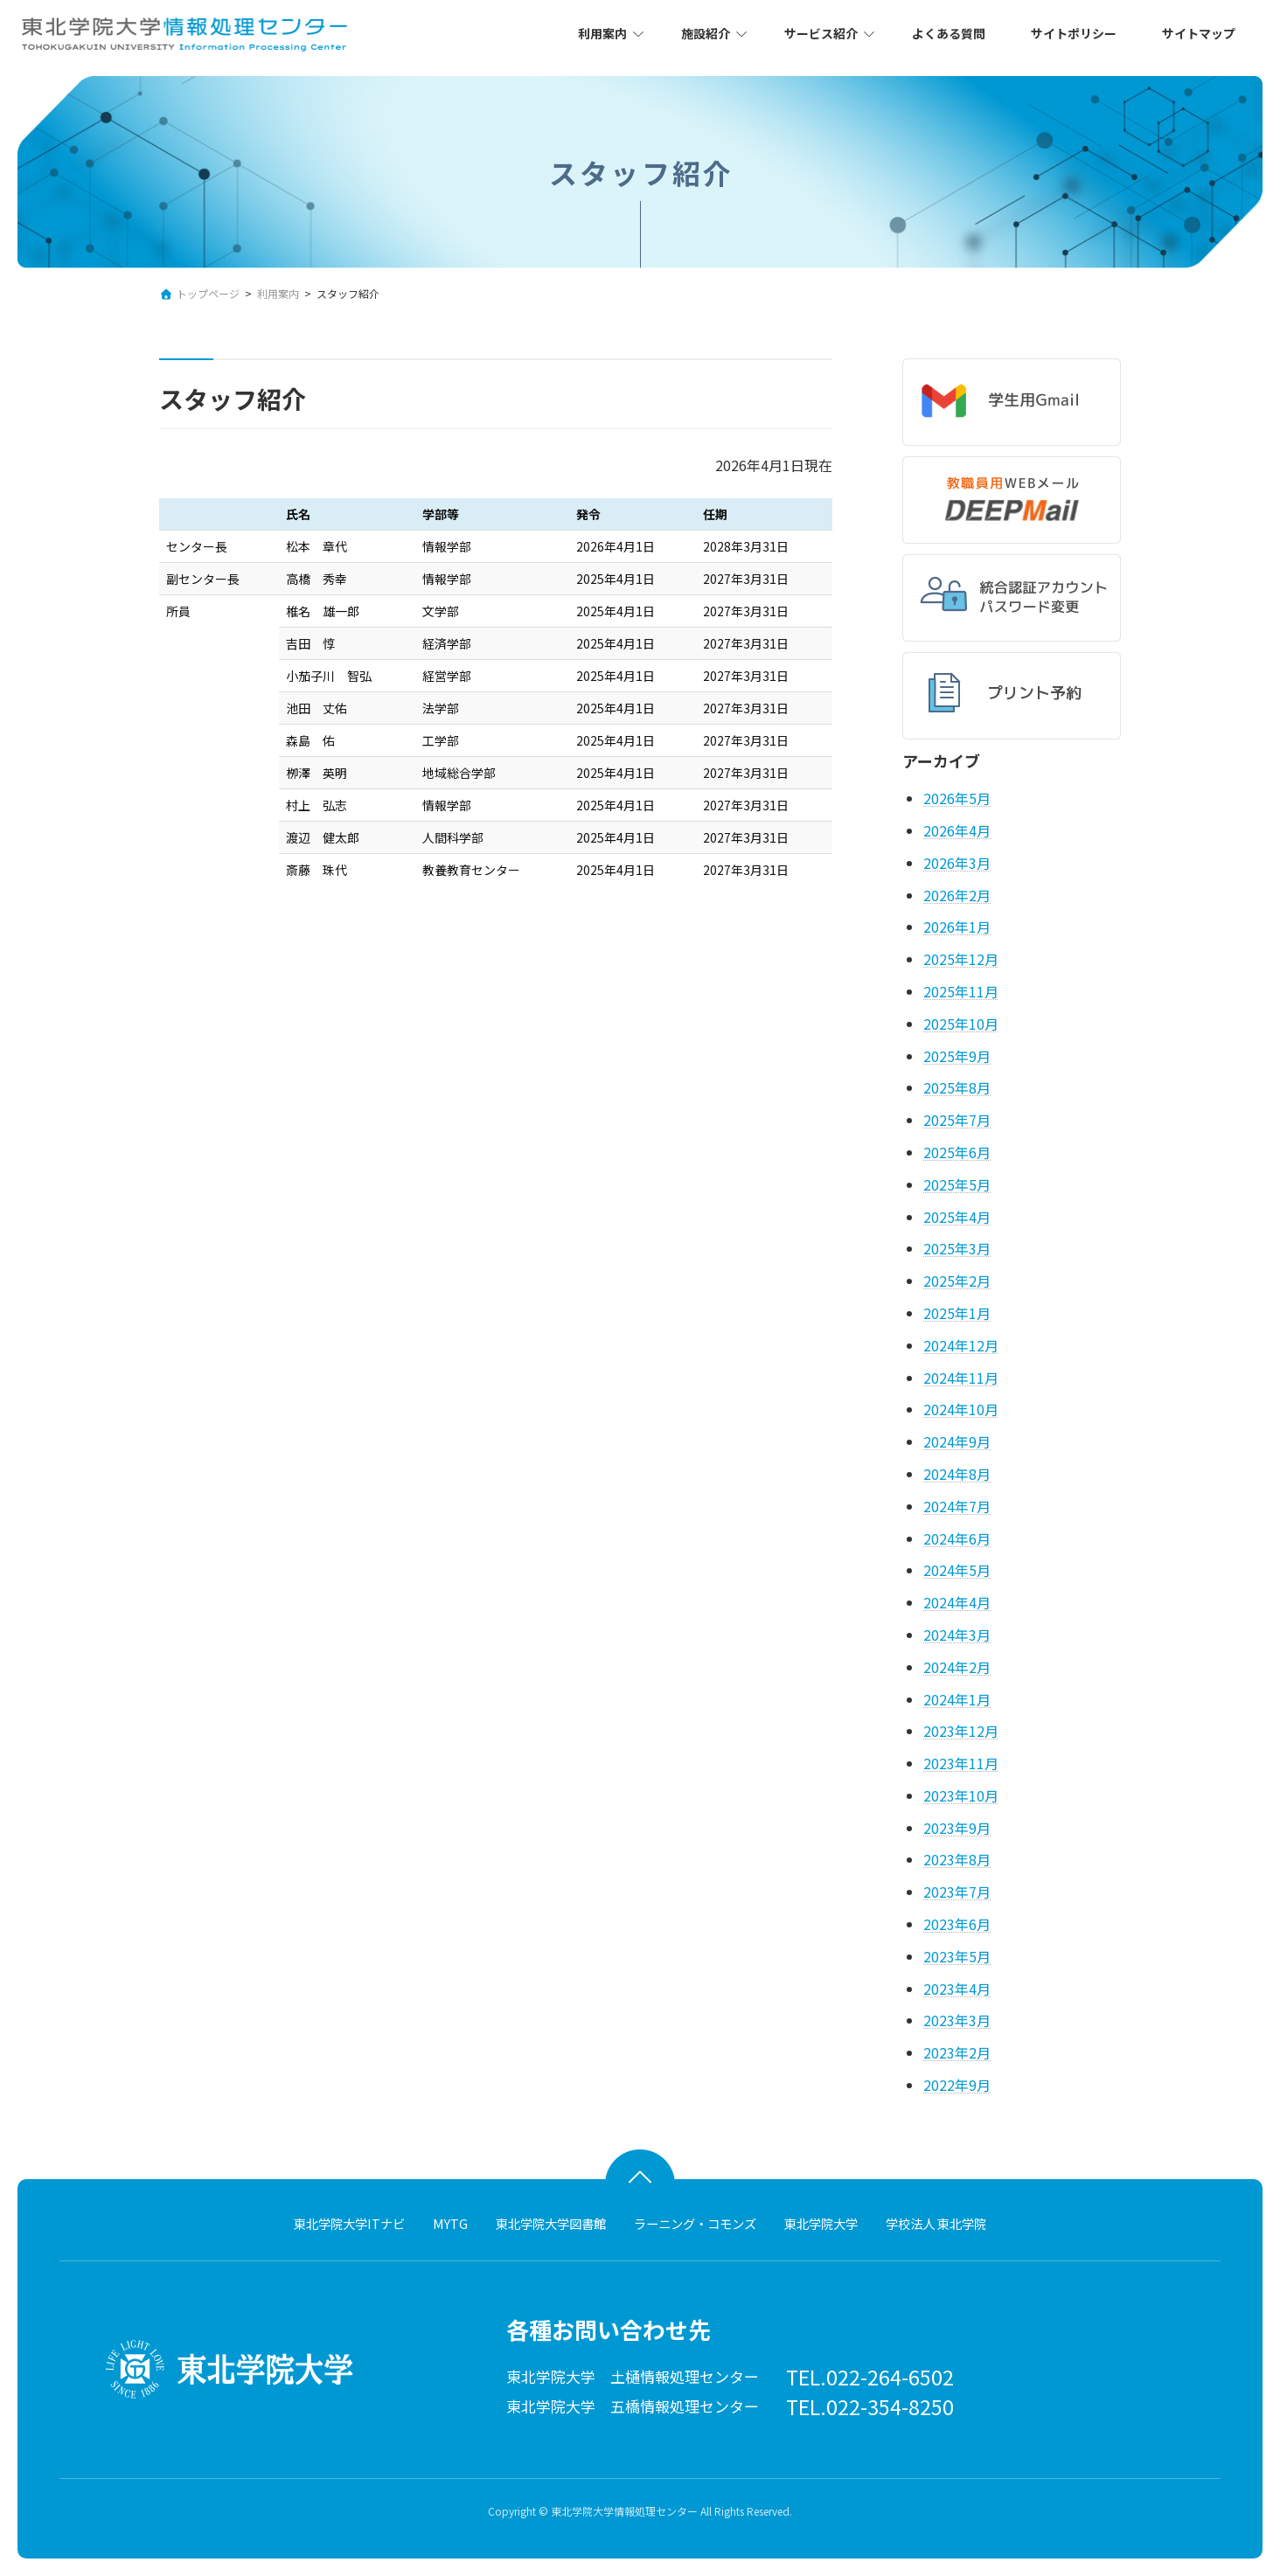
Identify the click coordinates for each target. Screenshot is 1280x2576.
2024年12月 (960, 1345)
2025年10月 (960, 1023)
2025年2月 (957, 1280)
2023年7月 (957, 1891)
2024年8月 (957, 1473)
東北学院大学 (821, 2223)
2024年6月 (957, 1537)
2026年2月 (957, 895)
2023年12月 (960, 1730)
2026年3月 (957, 862)
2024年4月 (957, 1602)
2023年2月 (957, 2052)
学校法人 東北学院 (936, 2223)
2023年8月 (957, 1859)
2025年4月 (957, 1215)
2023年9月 (957, 1827)
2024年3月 (957, 1634)
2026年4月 (957, 830)
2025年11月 (960, 991)
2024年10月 (960, 1409)
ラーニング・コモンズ (695, 2223)
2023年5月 (957, 1956)
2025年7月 (957, 1119)
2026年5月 (957, 798)
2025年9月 (957, 1055)
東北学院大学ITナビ (349, 2223)
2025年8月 (957, 1087)
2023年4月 (957, 1988)
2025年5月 (957, 1184)
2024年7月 (957, 1506)
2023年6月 (957, 1923)
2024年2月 (957, 1666)
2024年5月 (957, 1569)
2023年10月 (960, 1795)
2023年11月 (960, 1763)
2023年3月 (957, 2020)
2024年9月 (957, 1441)
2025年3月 (957, 1248)
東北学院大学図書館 (551, 2223)
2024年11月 (960, 1376)
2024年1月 (957, 1698)
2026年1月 (957, 926)
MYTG (450, 2223)
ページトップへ (640, 2171)
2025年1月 (957, 1312)
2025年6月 (957, 1152)
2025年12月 (960, 958)
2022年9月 (957, 2084)
